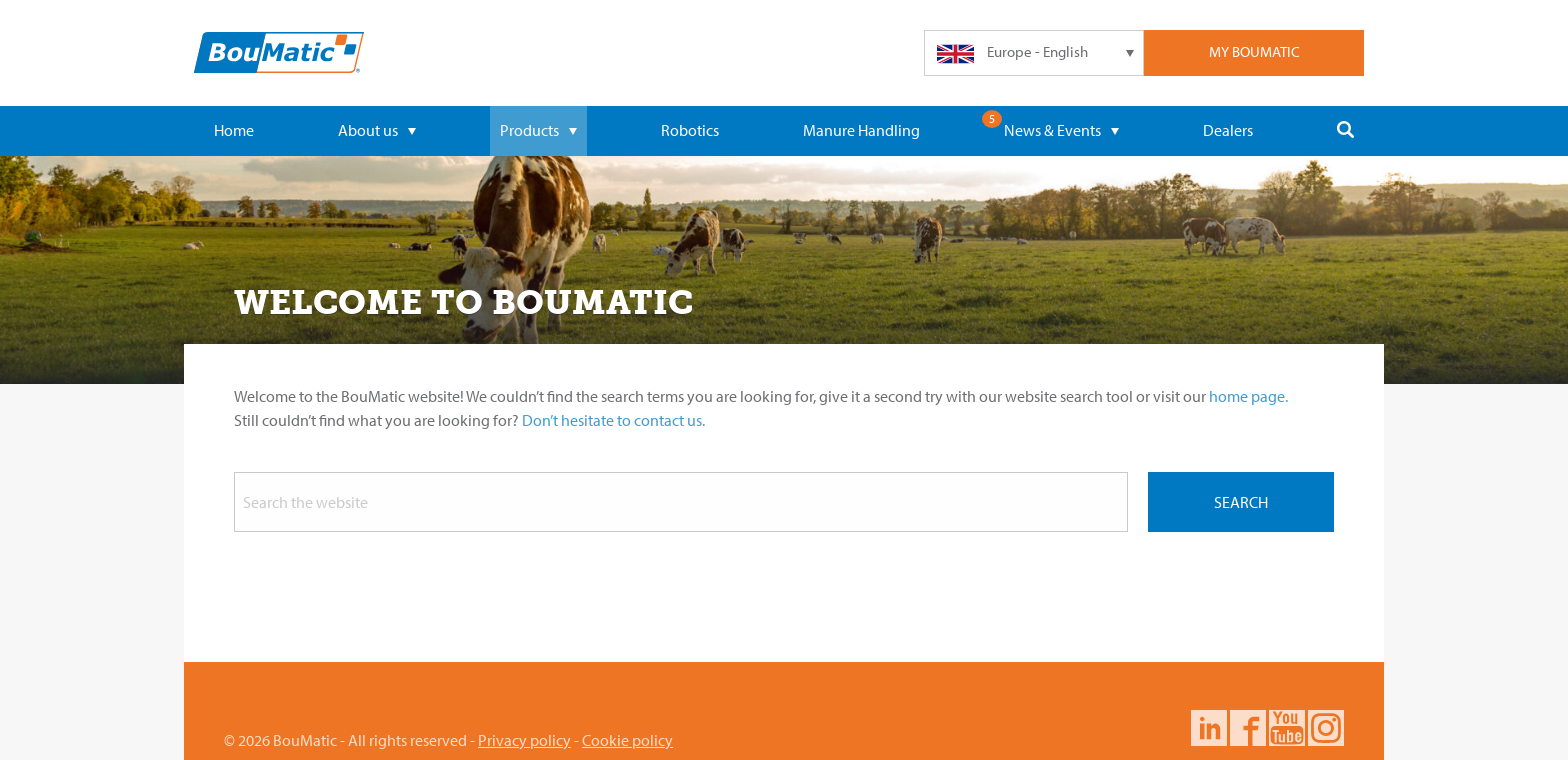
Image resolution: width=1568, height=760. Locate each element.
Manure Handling (861, 130)
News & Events (1061, 130)
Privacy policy (524, 740)
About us (377, 130)
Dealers (1228, 130)
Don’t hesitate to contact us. (613, 420)
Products (538, 130)
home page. (1248, 396)
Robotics (690, 130)
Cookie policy (627, 740)
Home (234, 130)
